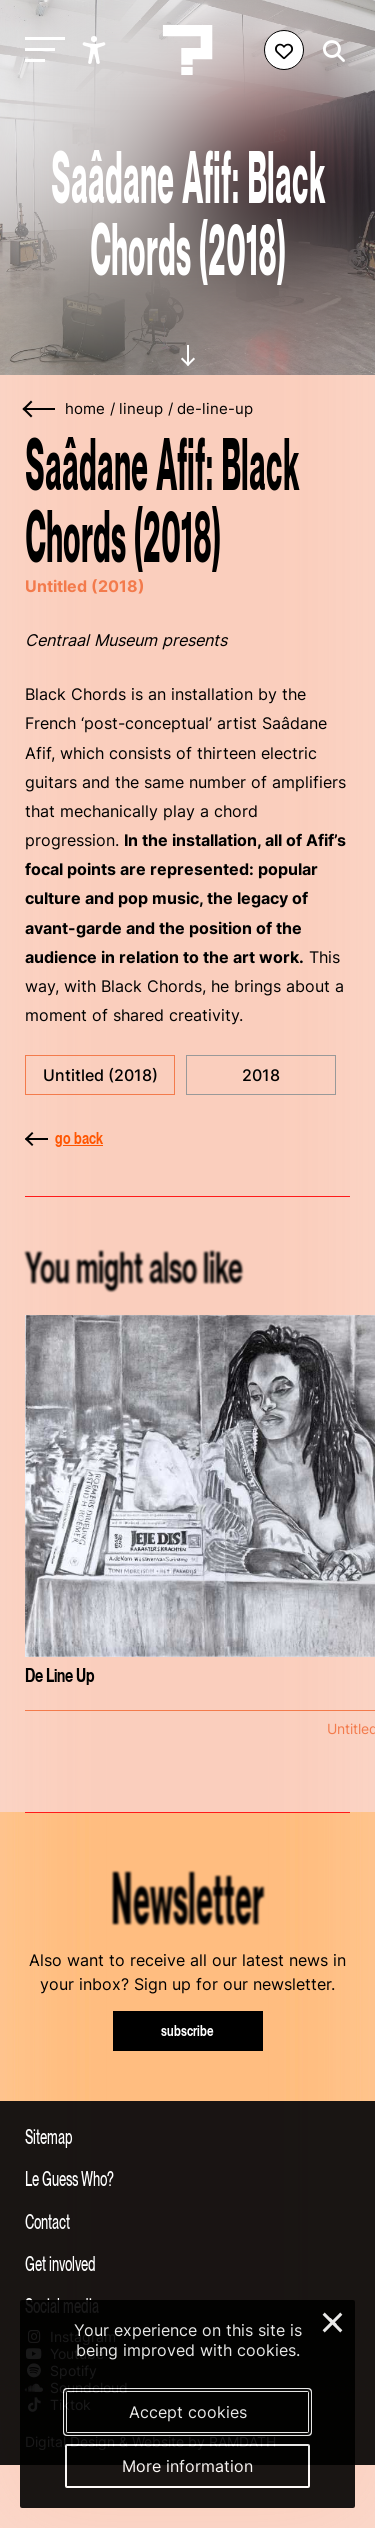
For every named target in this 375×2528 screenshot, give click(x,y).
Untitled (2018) (100, 1075)
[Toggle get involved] (187, 2263)
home (85, 409)
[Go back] (40, 409)
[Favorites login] (284, 50)
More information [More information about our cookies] (187, 2466)
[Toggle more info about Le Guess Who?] (187, 2178)
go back (64, 1138)
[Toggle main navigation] (40, 50)
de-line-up (215, 409)
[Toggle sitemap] (187, 2136)
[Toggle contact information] (187, 2221)
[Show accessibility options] (96, 50)
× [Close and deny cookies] (333, 2320)
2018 (261, 1075)
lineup (141, 409)
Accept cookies (188, 2412)
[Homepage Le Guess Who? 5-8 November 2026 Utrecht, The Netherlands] (188, 50)
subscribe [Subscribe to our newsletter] (187, 2030)
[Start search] (329, 51)
